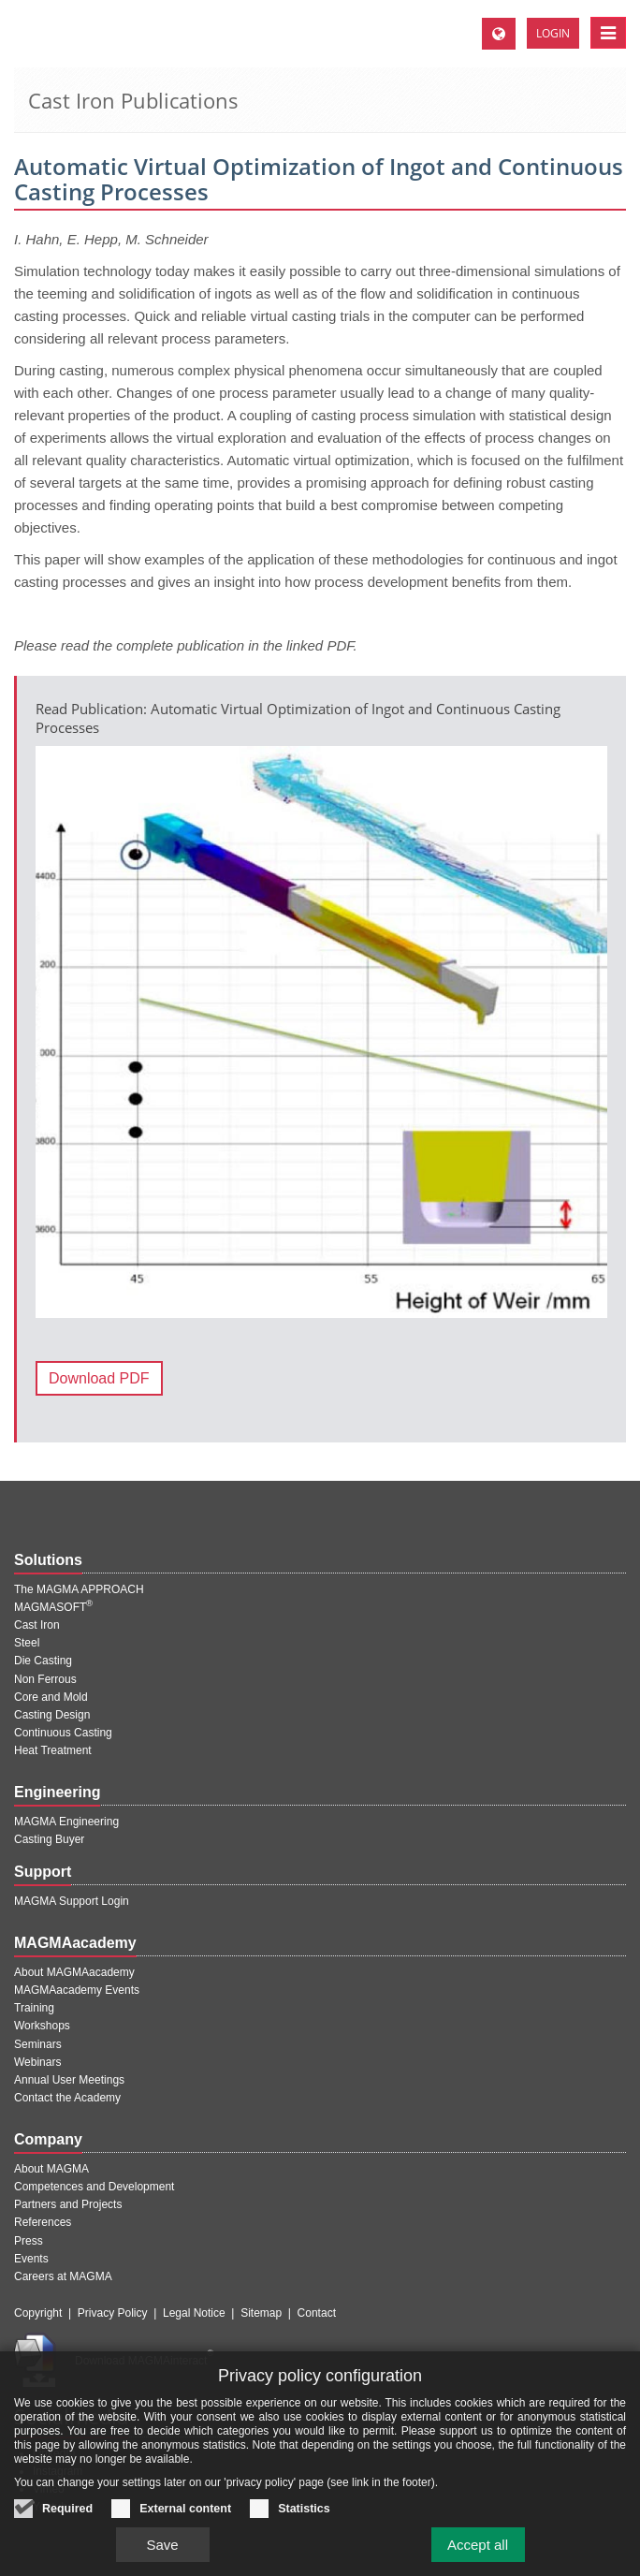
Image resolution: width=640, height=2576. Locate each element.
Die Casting (43, 1660)
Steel (26, 1642)
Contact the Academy (67, 2097)
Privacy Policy (113, 2313)
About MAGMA (51, 2168)
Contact (317, 2313)
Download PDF (99, 1378)
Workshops (42, 2025)
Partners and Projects (68, 2204)
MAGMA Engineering (66, 1821)
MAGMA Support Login (71, 1901)
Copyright (38, 2313)
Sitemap (261, 2313)
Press (28, 2240)
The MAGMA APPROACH (79, 1589)
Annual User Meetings (69, 2079)
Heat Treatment (53, 1750)
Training (34, 2007)
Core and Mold (51, 1697)
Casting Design (52, 1714)
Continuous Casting (63, 1732)
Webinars (37, 2062)
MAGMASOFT (53, 1607)
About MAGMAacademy (74, 1972)
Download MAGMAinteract (144, 2360)
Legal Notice (194, 2313)
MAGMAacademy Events (76, 1990)
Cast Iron (37, 1625)
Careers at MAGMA (63, 2276)
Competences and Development (94, 2186)
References (42, 2222)
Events (31, 2258)
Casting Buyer (49, 1839)
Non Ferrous (45, 1679)
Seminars (38, 2044)
